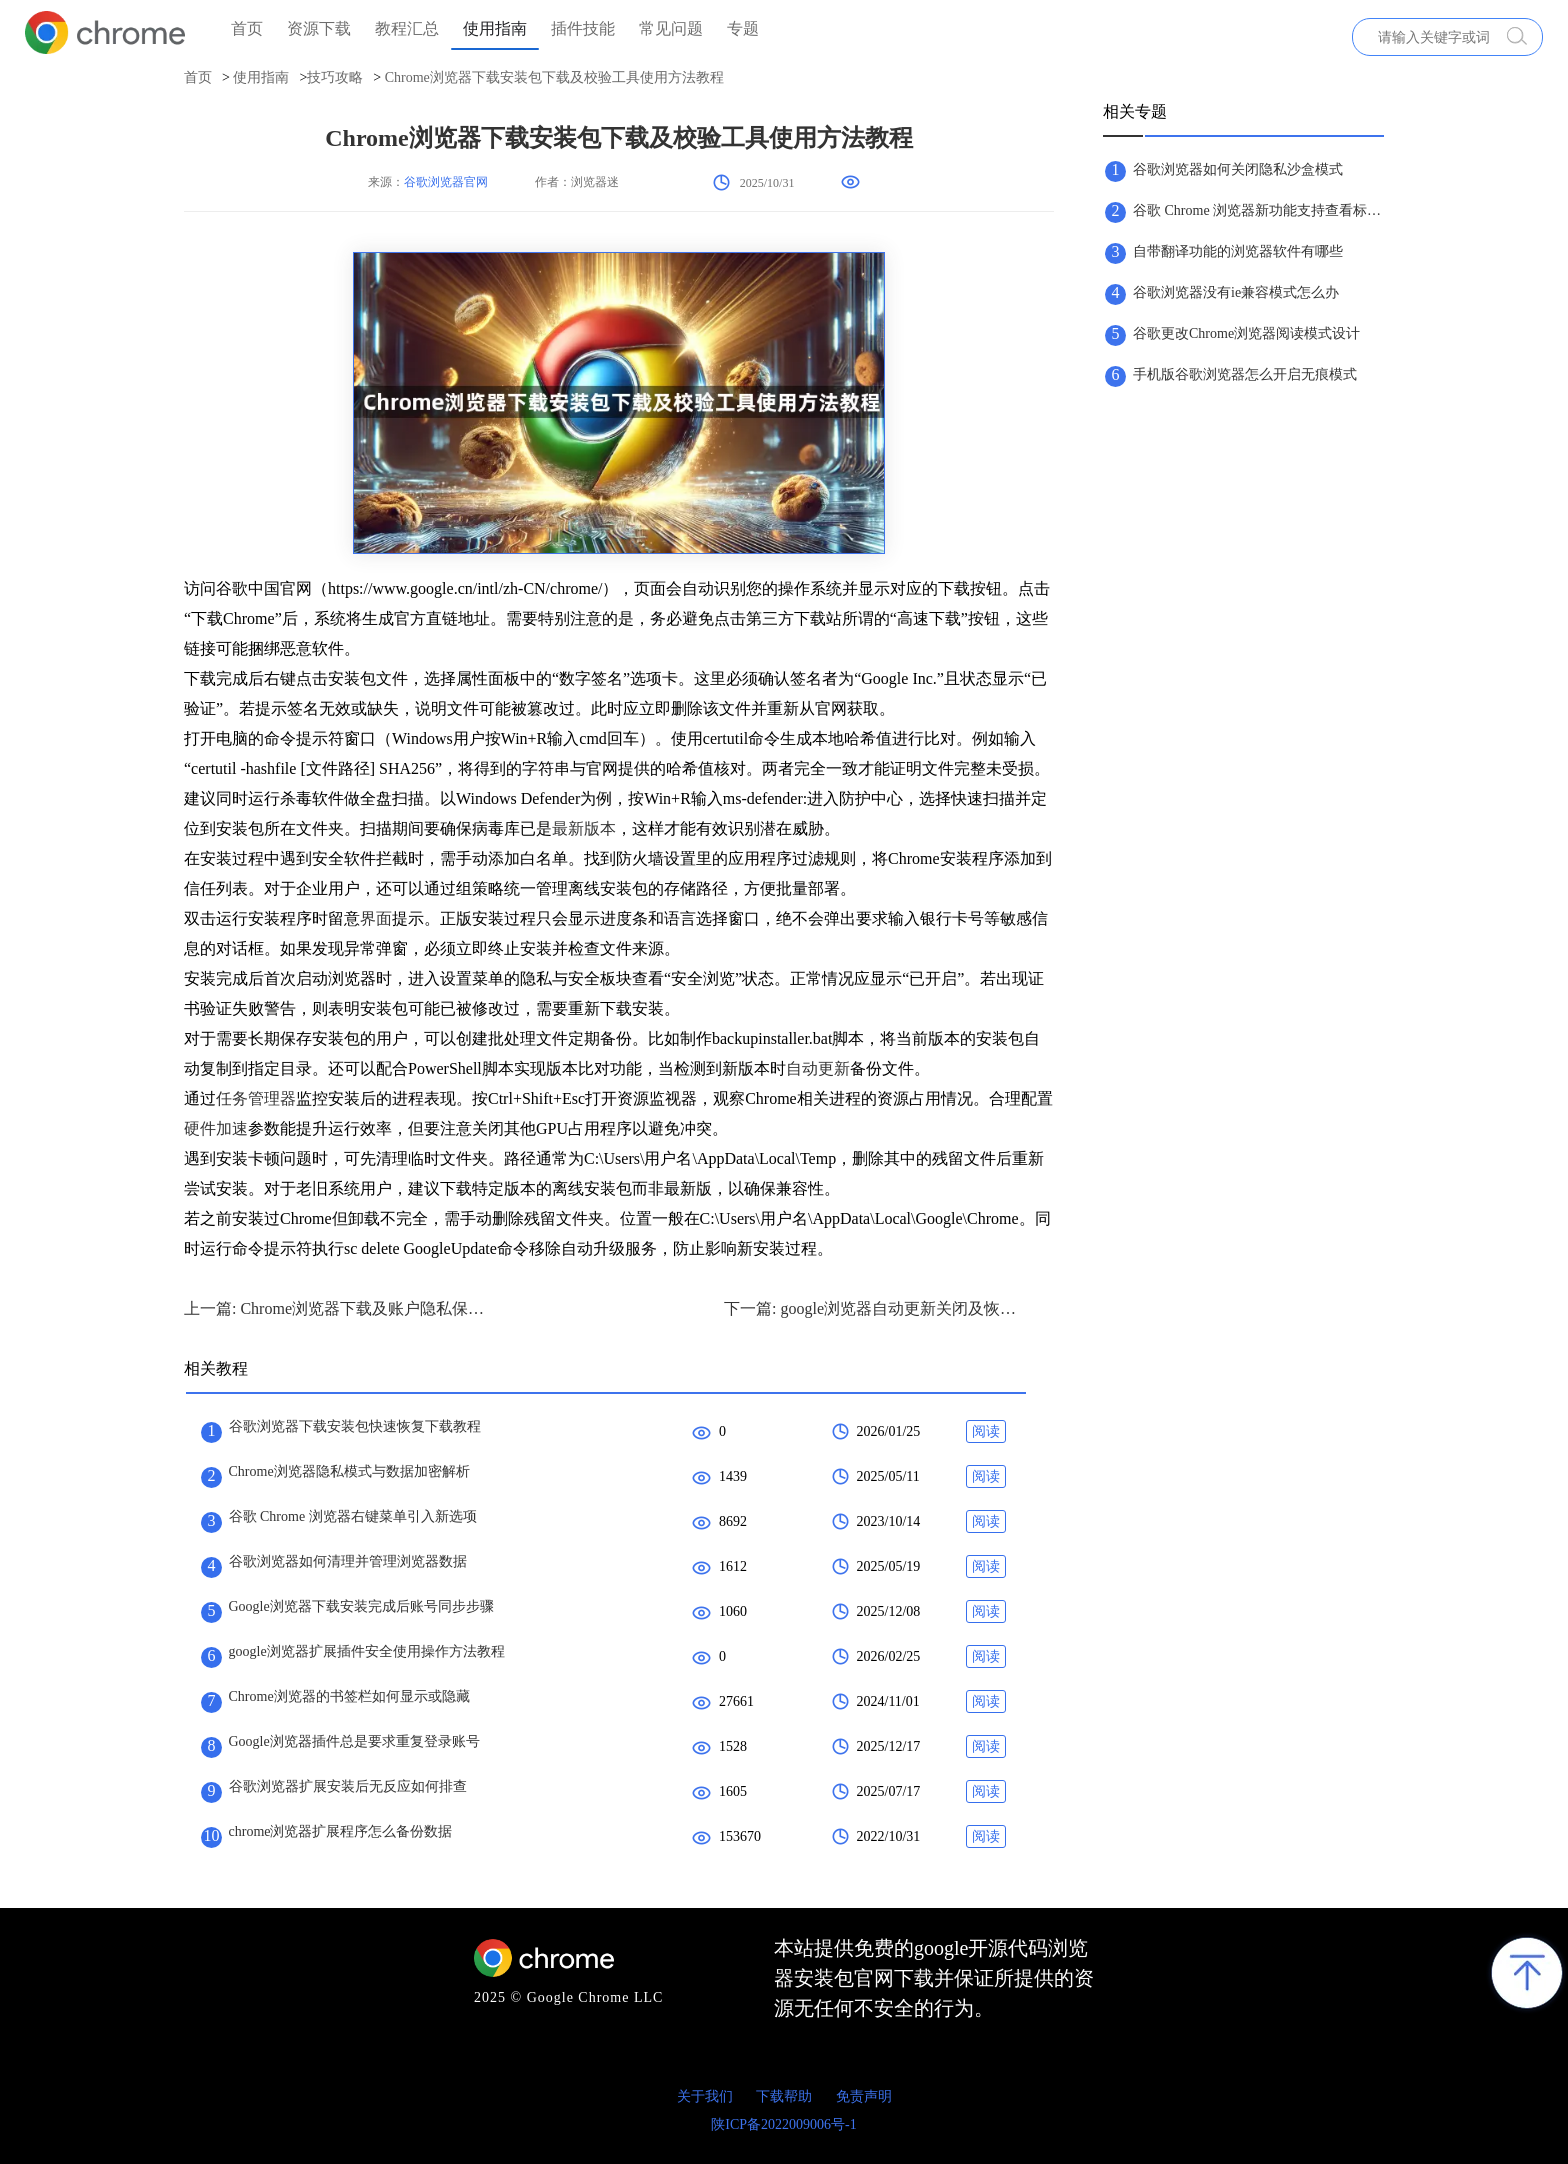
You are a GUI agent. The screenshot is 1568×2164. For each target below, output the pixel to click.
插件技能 (583, 28)
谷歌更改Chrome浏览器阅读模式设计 (1246, 333)
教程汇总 (407, 28)
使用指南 (495, 28)
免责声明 (864, 2096)
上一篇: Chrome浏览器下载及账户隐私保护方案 (334, 1308)
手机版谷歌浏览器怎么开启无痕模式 (1245, 374)
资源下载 (319, 28)
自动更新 (818, 1068)
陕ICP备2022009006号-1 (783, 2124)
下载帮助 (784, 2096)
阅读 (986, 1431)
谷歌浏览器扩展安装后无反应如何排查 (348, 1786)
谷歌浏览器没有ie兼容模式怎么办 (1236, 292)
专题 (743, 28)
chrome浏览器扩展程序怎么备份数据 (341, 1831)
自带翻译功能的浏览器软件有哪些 (1238, 251)
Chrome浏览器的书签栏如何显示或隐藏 (349, 1696)
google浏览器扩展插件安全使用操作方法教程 (367, 1651)
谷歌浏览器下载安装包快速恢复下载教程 (355, 1426)
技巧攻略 (335, 77)
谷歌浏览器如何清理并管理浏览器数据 (348, 1561)
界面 (376, 918)
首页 (247, 28)
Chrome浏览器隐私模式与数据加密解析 (349, 1471)
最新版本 (584, 828)
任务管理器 (256, 1098)
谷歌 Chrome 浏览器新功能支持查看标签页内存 (1258, 210)
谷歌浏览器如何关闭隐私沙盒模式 (1238, 169)
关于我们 (705, 2096)
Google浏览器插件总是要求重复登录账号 (354, 1741)
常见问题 (671, 28)
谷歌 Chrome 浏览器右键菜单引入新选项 (353, 1516)
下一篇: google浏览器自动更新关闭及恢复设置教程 (874, 1308)
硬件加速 (216, 1128)
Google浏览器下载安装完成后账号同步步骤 (361, 1606)
